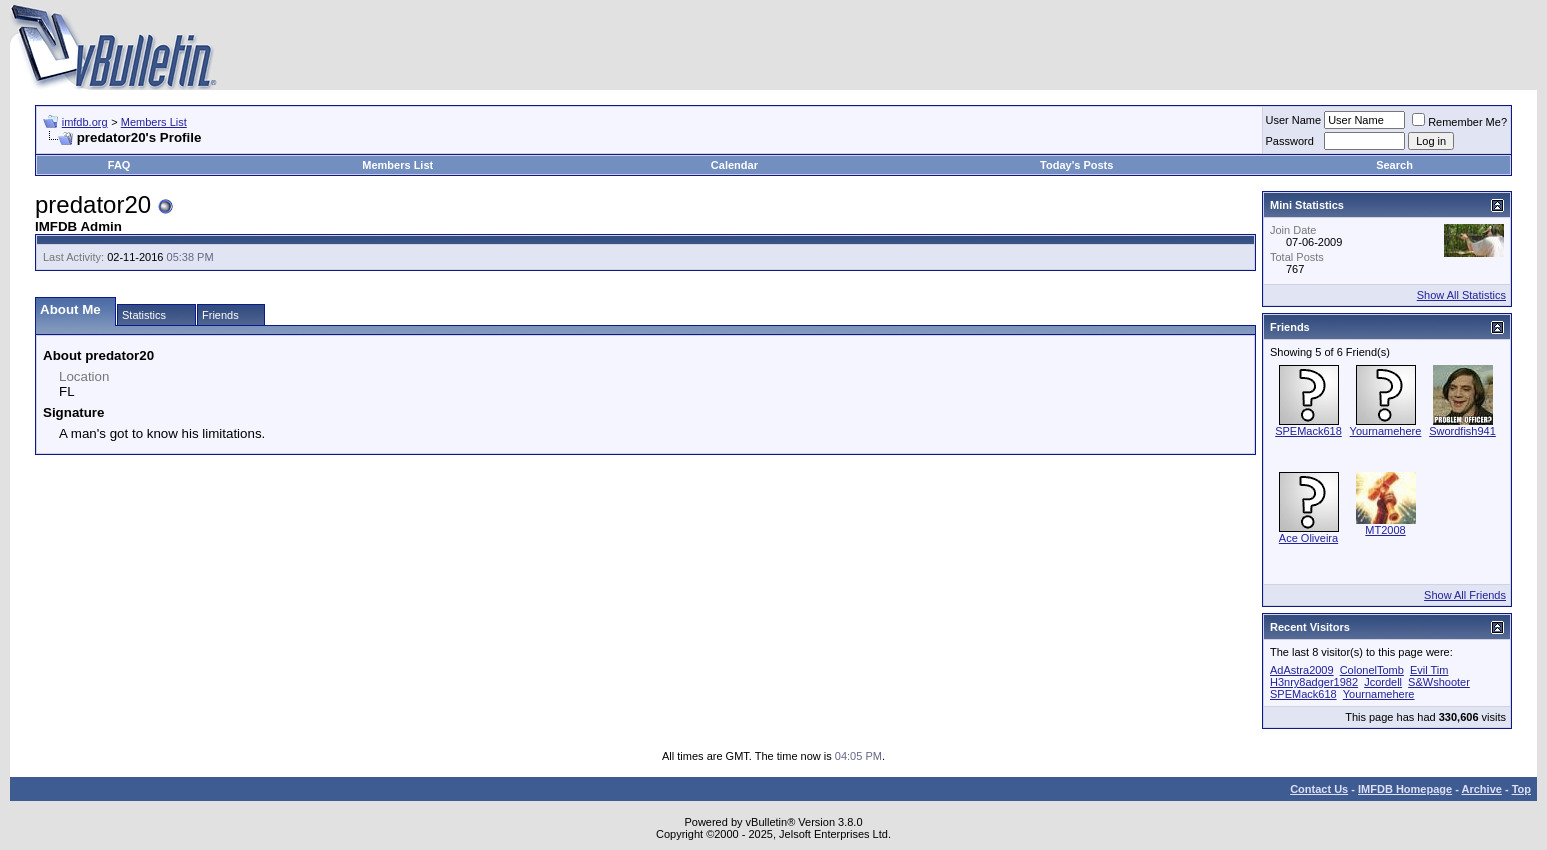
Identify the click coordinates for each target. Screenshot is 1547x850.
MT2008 (1385, 530)
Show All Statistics (1461, 295)
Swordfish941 (1462, 431)
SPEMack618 (1308, 431)
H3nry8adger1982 (1314, 682)
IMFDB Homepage (1405, 789)
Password (1290, 141)
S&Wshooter (1439, 682)
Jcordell (1383, 682)
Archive (1482, 789)
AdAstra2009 (1302, 670)
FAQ (119, 165)
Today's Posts (1076, 165)
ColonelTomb (1372, 670)
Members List (154, 122)
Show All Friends (1465, 595)
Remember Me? (1459, 122)
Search (1394, 165)
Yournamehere (1386, 431)
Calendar (734, 165)
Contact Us (1319, 789)
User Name (1294, 120)
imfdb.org (85, 122)
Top (1521, 789)
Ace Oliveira (1308, 538)
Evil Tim (1429, 670)
